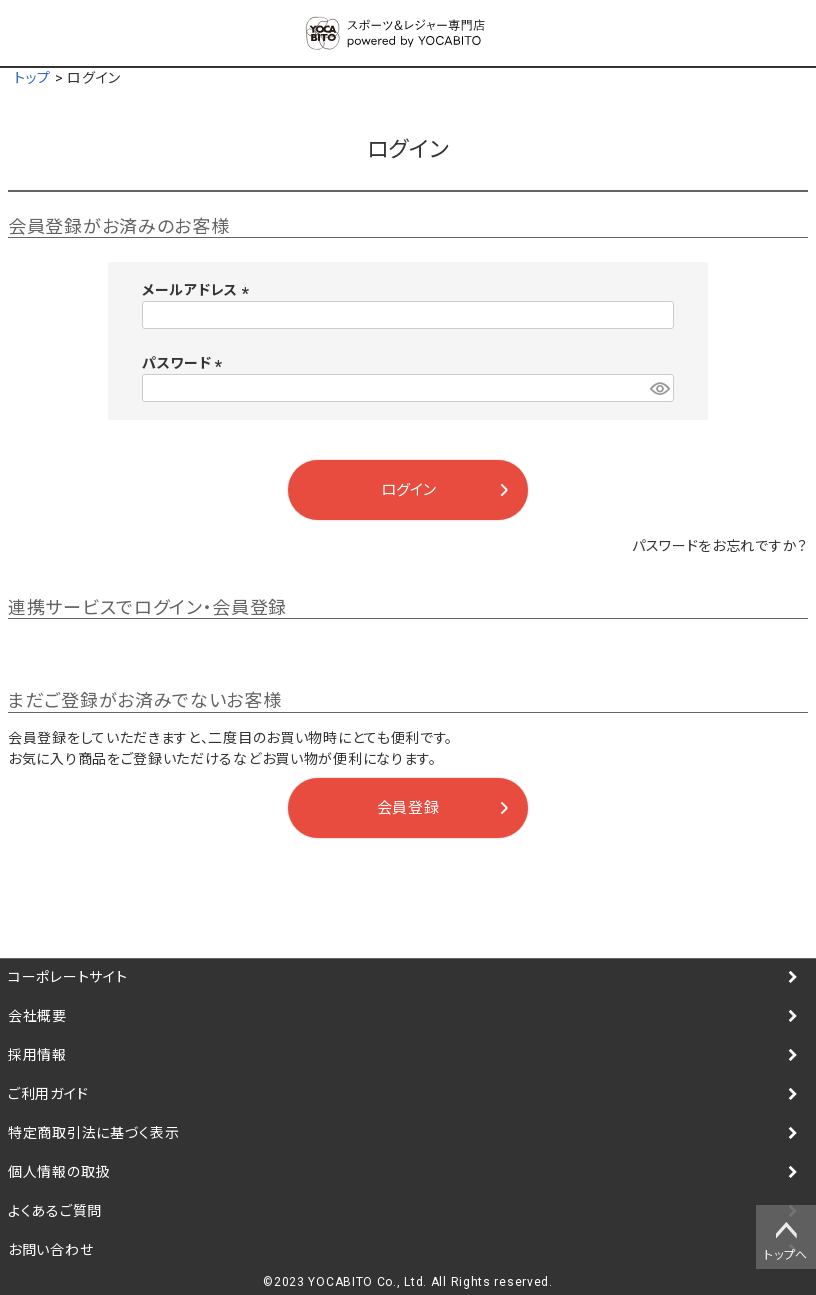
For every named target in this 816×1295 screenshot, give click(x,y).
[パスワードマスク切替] (659, 388)
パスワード (185, 363)
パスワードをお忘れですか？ (720, 546)
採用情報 (37, 1055)
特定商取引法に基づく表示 (93, 1133)
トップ (32, 78)
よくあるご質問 (55, 1211)
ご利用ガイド (48, 1094)
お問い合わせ (50, 1250)
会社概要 (37, 1016)
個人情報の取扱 (59, 1172)
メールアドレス (199, 290)
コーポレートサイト (67, 977)
